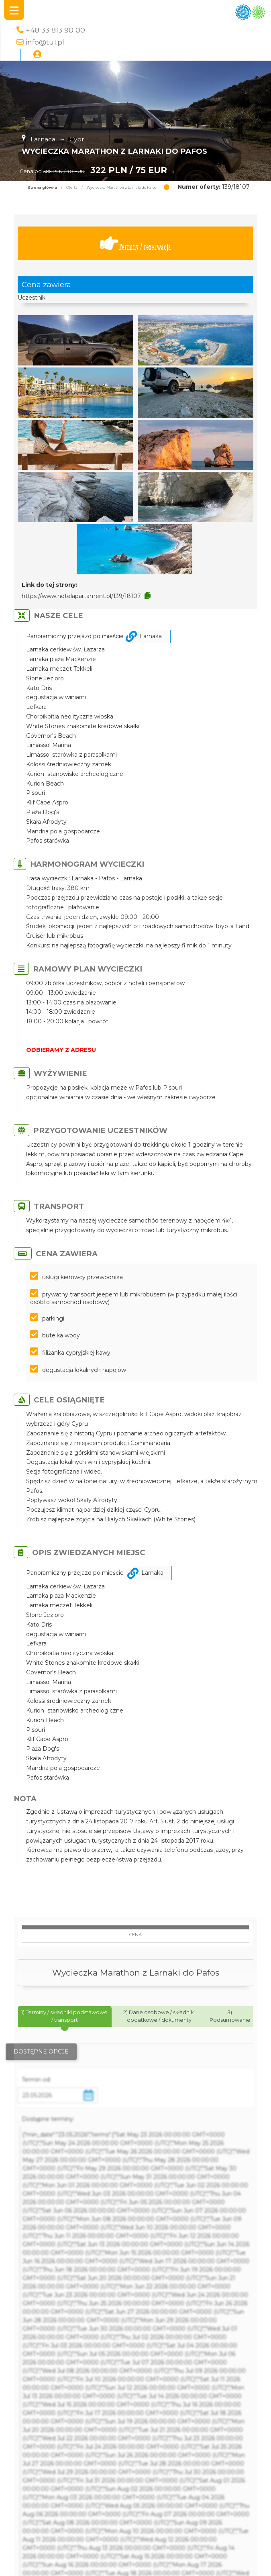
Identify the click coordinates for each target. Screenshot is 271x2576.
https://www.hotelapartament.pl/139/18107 (81, 596)
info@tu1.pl (45, 42)
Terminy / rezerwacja (135, 244)
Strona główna (42, 188)
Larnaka (151, 636)
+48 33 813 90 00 (55, 30)
